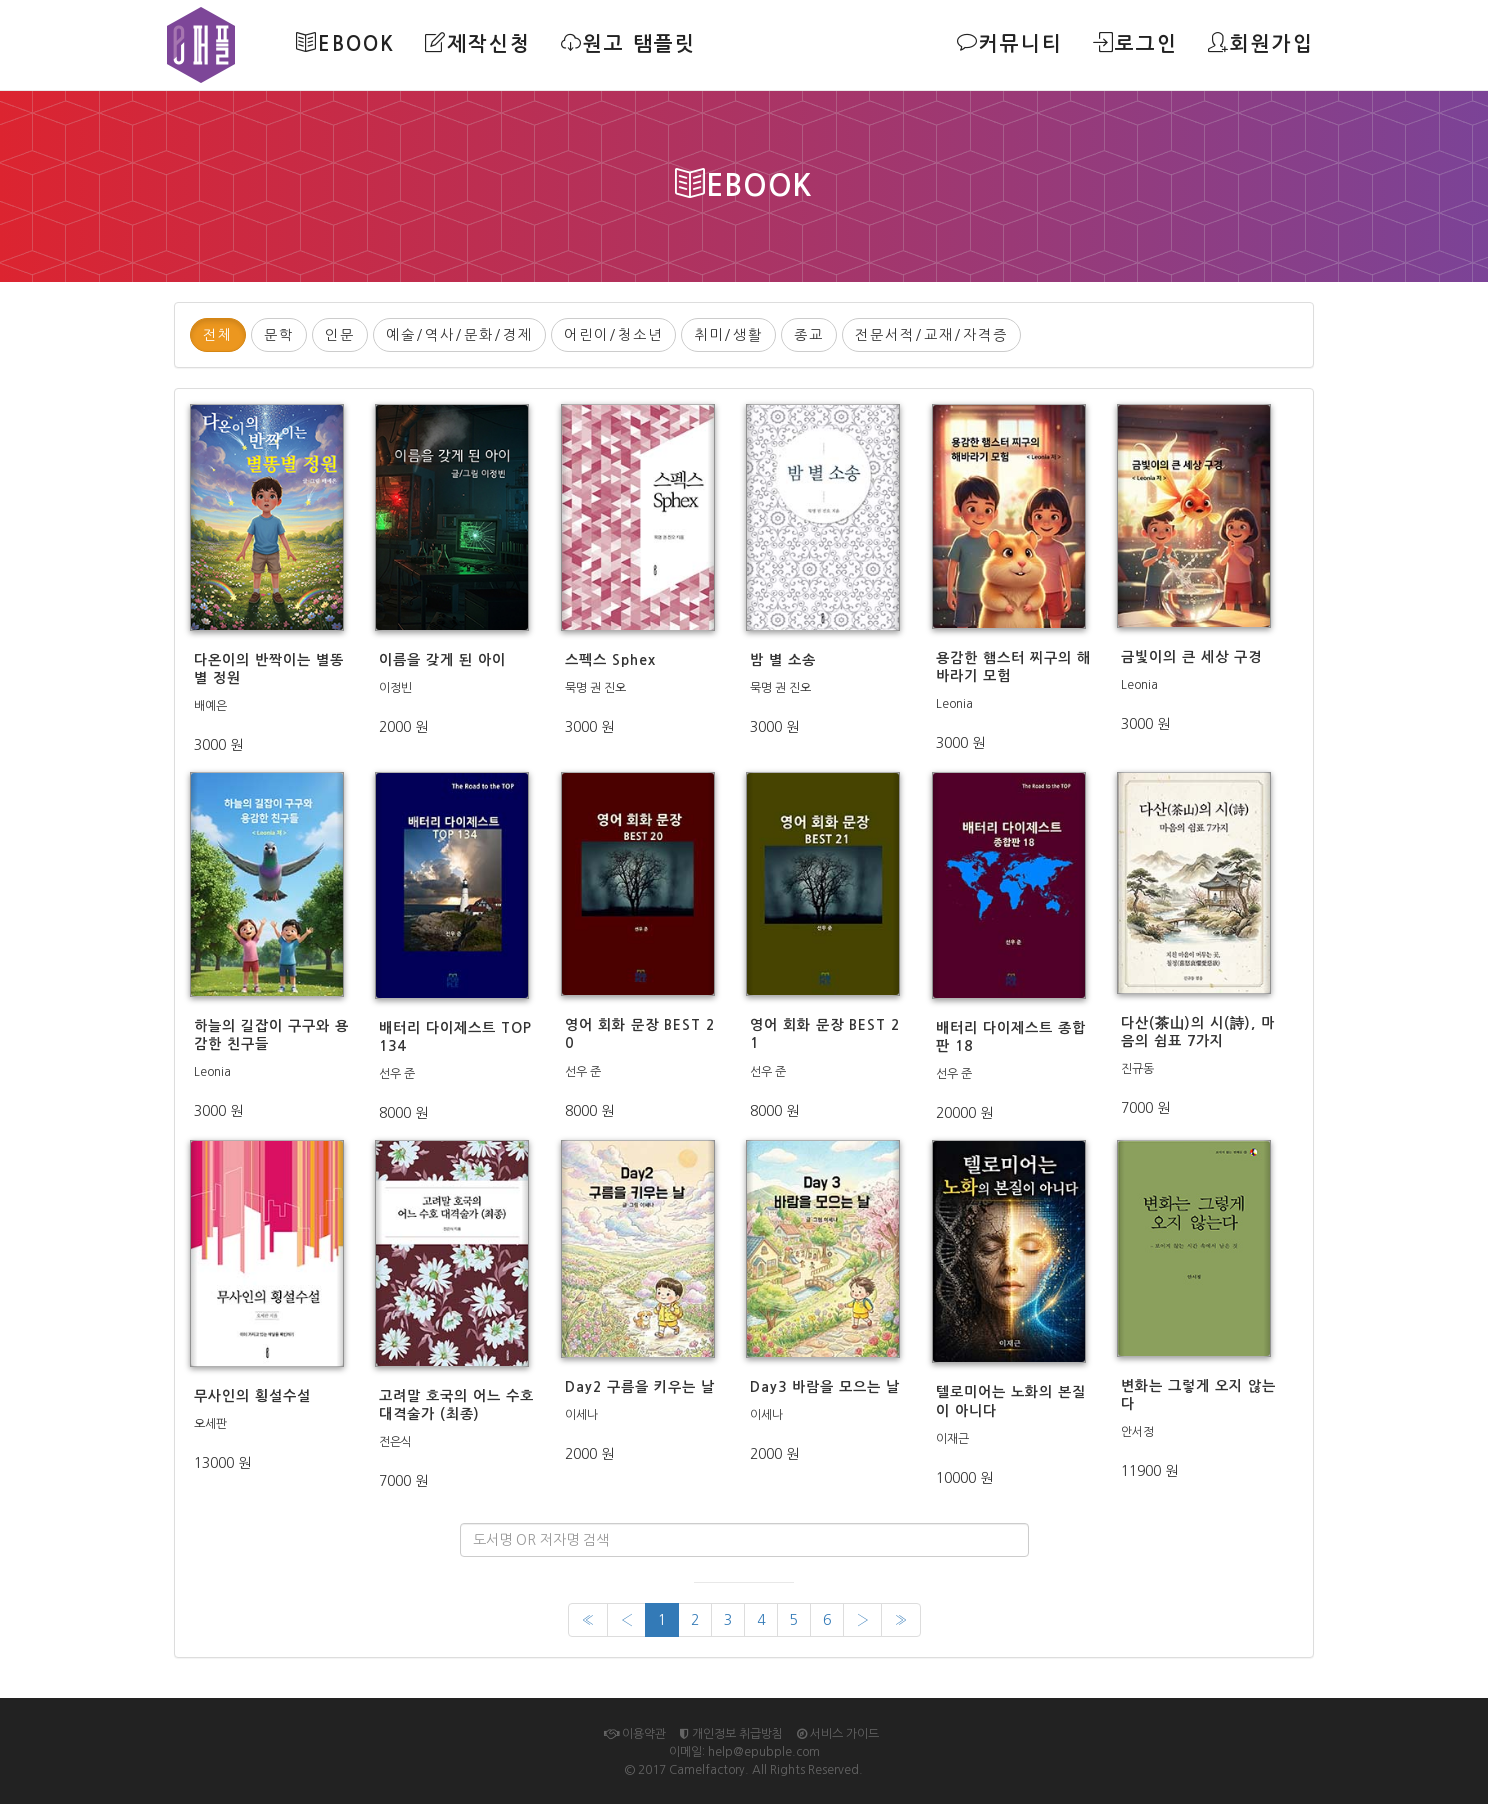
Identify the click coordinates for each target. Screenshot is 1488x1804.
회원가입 (1261, 43)
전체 (218, 335)
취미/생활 (728, 335)
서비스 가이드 (838, 1734)
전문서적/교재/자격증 (931, 335)
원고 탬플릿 (627, 43)
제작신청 (477, 43)
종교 (809, 335)
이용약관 (635, 1734)
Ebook (344, 43)
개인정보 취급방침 (731, 1734)
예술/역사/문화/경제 (459, 335)
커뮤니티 (1010, 43)
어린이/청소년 (613, 335)
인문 (340, 335)
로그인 (1135, 43)
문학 (279, 335)
